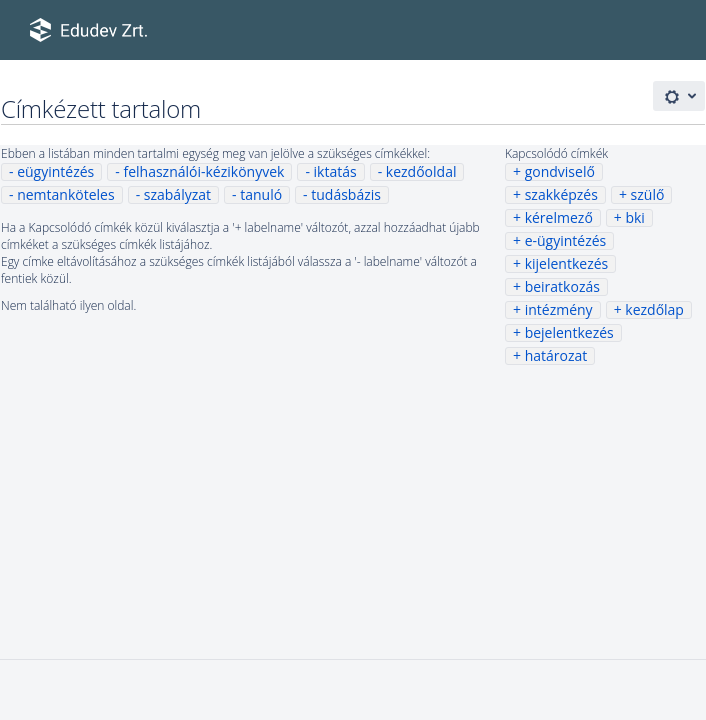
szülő (648, 194)
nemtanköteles (65, 194)
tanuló (261, 194)
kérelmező (559, 217)
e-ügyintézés (566, 240)
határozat (556, 355)
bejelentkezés (569, 332)
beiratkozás (562, 286)
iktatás (335, 171)
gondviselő (560, 171)
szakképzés (561, 194)
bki (634, 217)
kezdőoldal (421, 171)
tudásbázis (346, 194)
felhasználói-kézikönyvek (203, 171)
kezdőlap (654, 309)
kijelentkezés (567, 263)
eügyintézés (55, 171)
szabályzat (177, 194)
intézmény (559, 309)
